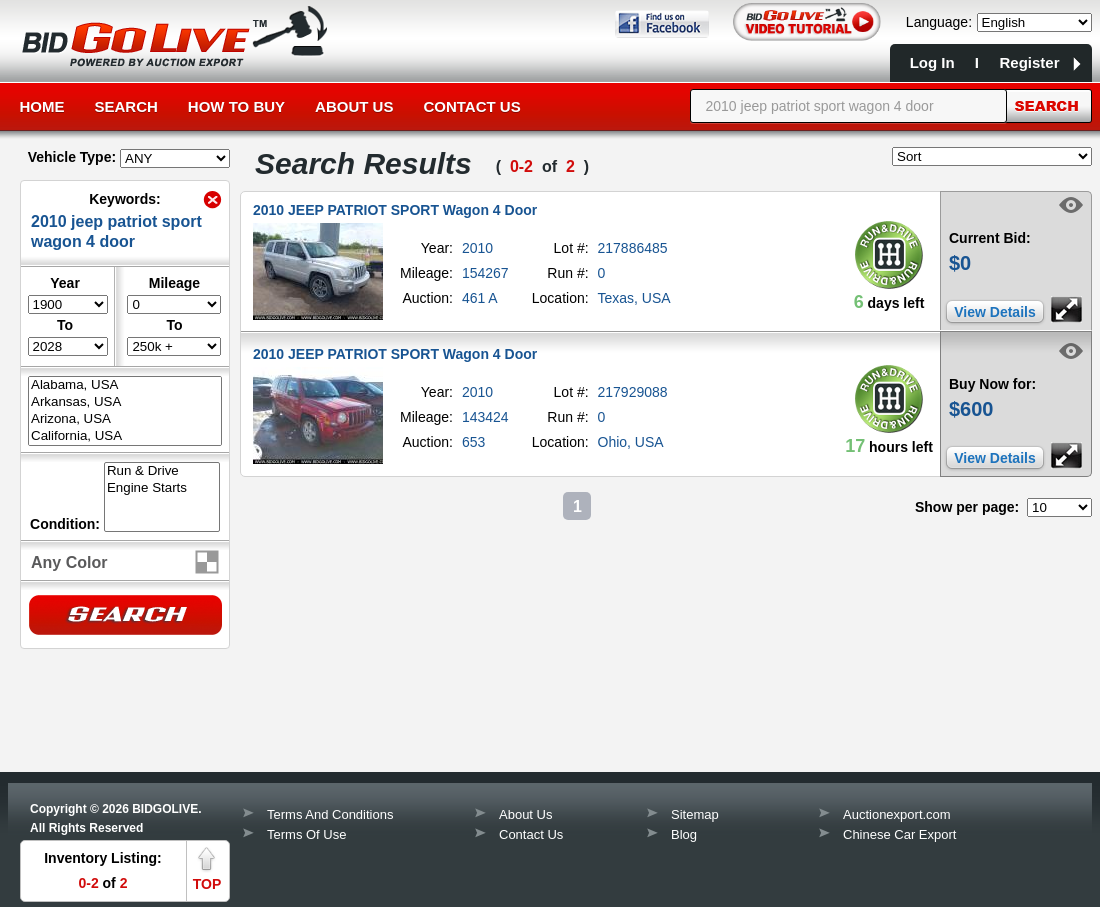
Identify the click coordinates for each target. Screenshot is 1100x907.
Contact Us (471, 106)
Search (126, 106)
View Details (994, 312)
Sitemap (695, 814)
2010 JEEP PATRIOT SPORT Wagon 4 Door (395, 210)
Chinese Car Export (899, 834)
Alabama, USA (125, 385)
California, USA (125, 436)
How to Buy (236, 106)
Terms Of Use (306, 834)
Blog (684, 834)
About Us (354, 106)
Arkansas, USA (125, 402)
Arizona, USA (125, 419)
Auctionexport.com (897, 814)
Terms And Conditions (330, 814)
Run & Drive (162, 471)
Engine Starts (162, 488)
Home (42, 106)
